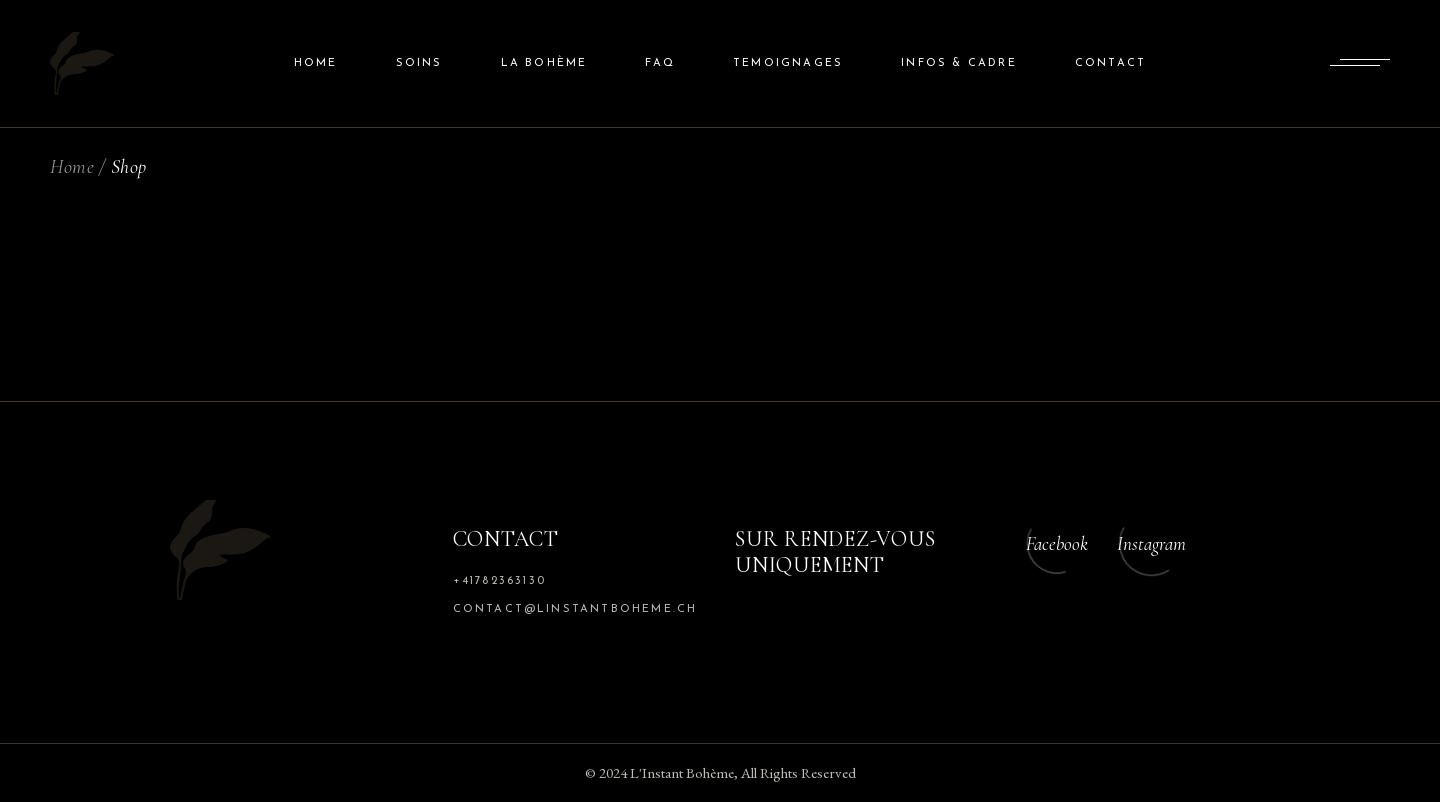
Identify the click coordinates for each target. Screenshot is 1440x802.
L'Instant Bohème (682, 772)
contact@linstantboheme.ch (575, 609)
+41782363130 (499, 581)
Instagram (1151, 543)
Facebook (1057, 543)
